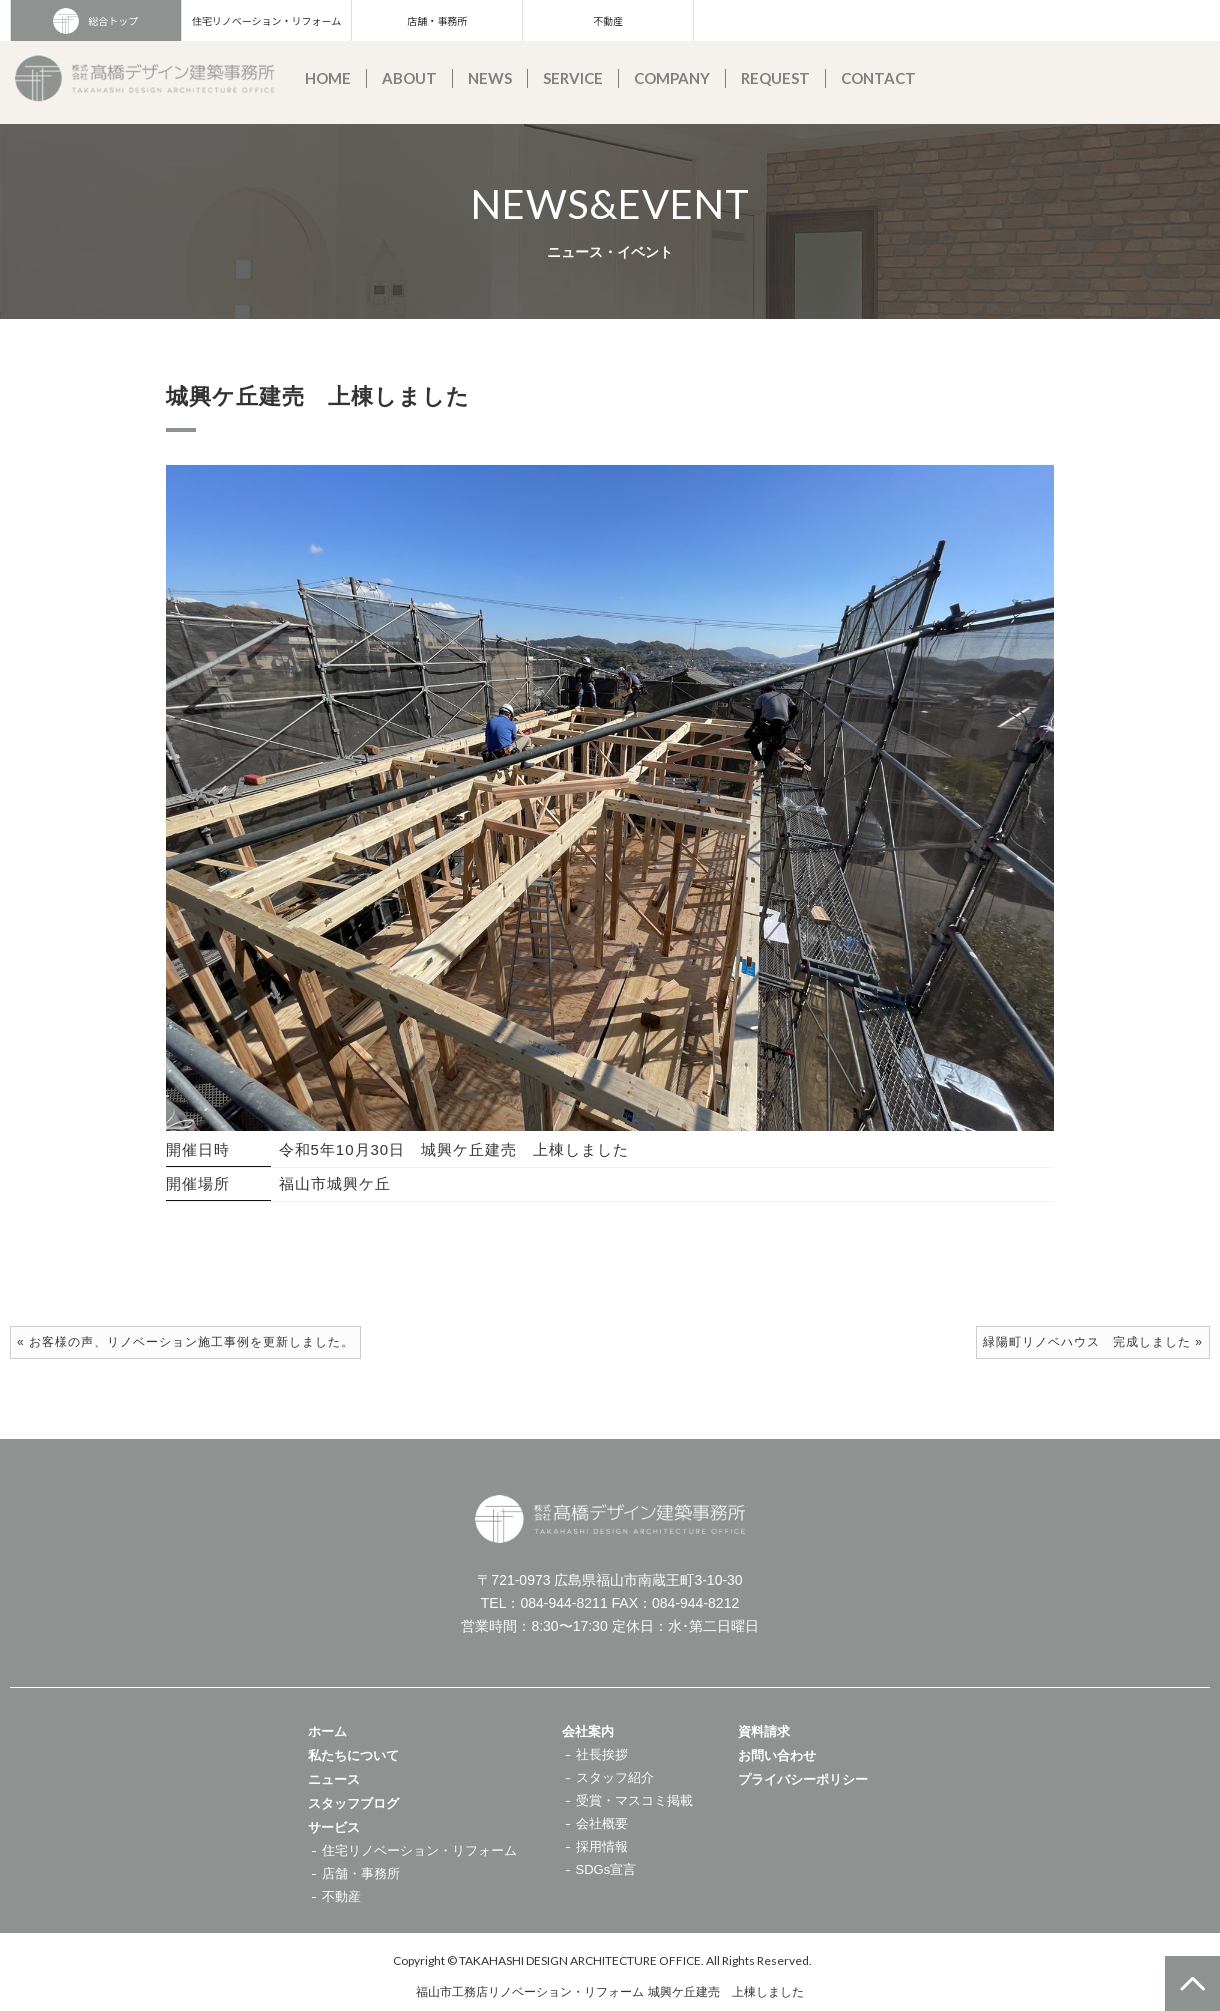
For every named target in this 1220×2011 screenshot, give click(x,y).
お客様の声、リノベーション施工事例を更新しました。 (191, 1342)
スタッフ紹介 (615, 1777)
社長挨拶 (602, 1754)
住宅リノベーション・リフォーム (267, 20)
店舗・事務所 (437, 20)
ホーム (327, 1731)
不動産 (608, 20)
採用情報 (602, 1846)
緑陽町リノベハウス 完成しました (1087, 1342)
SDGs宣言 (606, 1869)
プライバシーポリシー (803, 1779)
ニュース (334, 1779)
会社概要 (602, 1823)
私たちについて (353, 1755)
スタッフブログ (353, 1803)
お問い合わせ (777, 1755)
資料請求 (764, 1731)
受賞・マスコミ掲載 (634, 1800)
